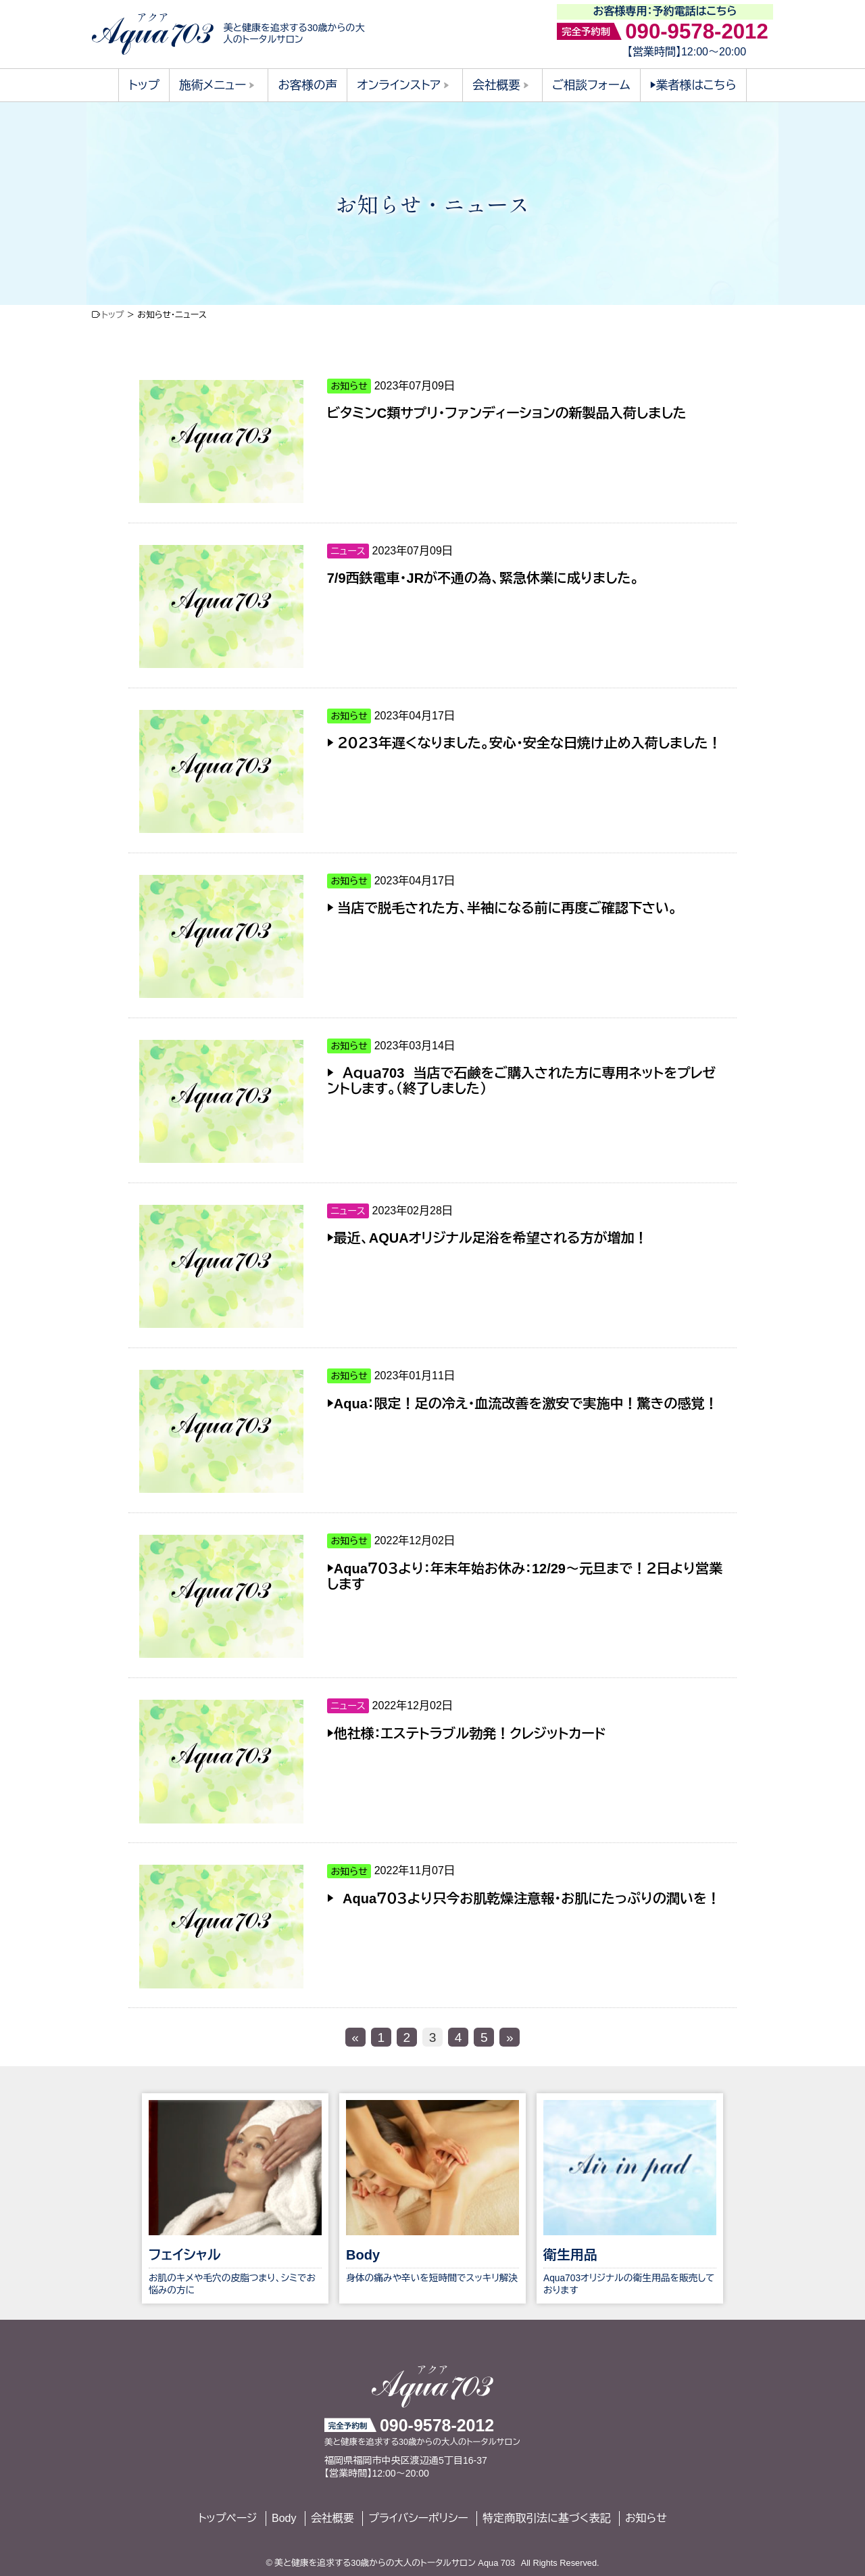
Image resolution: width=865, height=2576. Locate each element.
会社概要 (496, 85)
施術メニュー (212, 85)
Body (284, 2518)
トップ (143, 85)
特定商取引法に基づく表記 (546, 2518)
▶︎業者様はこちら (693, 85)
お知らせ (646, 2518)
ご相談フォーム (591, 85)
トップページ (227, 2518)
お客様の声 (308, 85)
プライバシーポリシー (418, 2518)
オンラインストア (399, 85)
